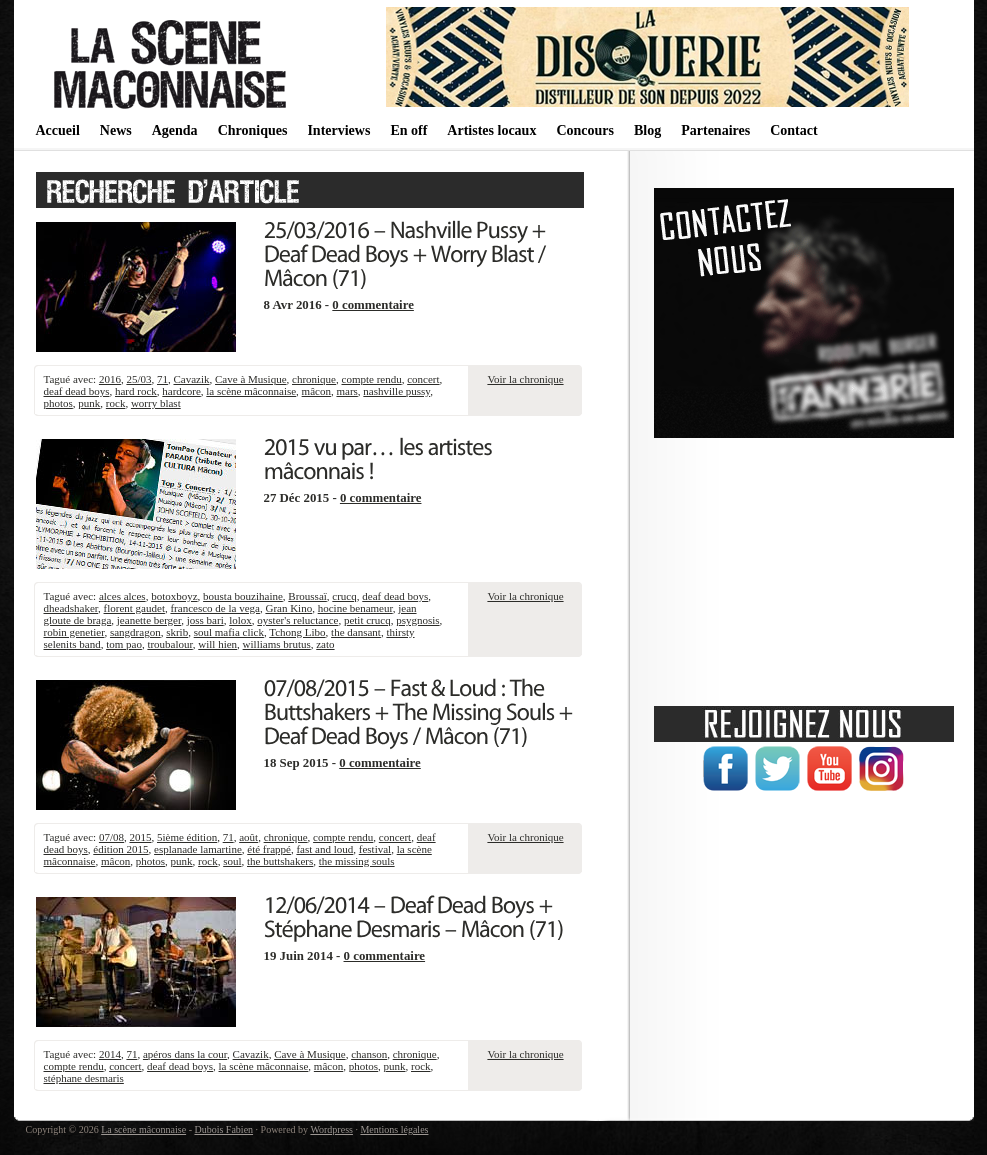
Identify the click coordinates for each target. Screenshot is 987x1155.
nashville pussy (396, 391)
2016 (110, 379)
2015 (140, 837)
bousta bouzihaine (243, 596)
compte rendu (372, 379)
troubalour (169, 644)
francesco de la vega (214, 608)
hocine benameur (355, 608)
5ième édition (187, 837)
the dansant (356, 632)
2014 (110, 1054)
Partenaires (715, 130)
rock (116, 403)
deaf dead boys (77, 391)
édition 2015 (120, 849)
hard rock (136, 391)
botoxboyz (174, 596)
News (116, 130)
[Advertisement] (804, 565)
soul (232, 861)
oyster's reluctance (297, 620)
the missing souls (357, 861)
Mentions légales (394, 1129)
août (248, 837)
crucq (344, 596)
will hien (217, 644)
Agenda (175, 130)
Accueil (58, 130)
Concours (585, 130)
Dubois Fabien (223, 1129)
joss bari (205, 620)
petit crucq (367, 620)
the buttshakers (280, 861)
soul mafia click (229, 632)
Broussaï (307, 596)
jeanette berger (149, 620)
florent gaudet (134, 608)
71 (162, 379)
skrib (177, 632)
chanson (369, 1054)
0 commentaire (373, 305)
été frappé (269, 849)
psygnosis (417, 620)
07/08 (111, 837)
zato (325, 644)
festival (375, 849)
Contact (793, 130)
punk (89, 403)
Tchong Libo (297, 632)
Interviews (338, 130)
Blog (647, 130)
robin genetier (74, 632)
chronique (314, 379)
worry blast (156, 403)
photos (58, 403)
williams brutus (277, 644)
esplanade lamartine (198, 849)
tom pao (124, 644)
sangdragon (135, 632)
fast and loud (324, 849)
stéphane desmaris (84, 1078)
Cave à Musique (250, 379)
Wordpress (331, 1129)
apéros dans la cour (185, 1054)
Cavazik (191, 379)
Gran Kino (288, 608)
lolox (240, 620)
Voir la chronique (525, 379)
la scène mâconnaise (251, 391)
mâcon (316, 391)
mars (346, 391)
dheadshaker (71, 608)
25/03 (138, 379)
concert (423, 379)
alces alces (122, 596)
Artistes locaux (491, 130)
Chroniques (253, 130)
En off (408, 130)
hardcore (181, 391)
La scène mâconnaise (143, 1129)
